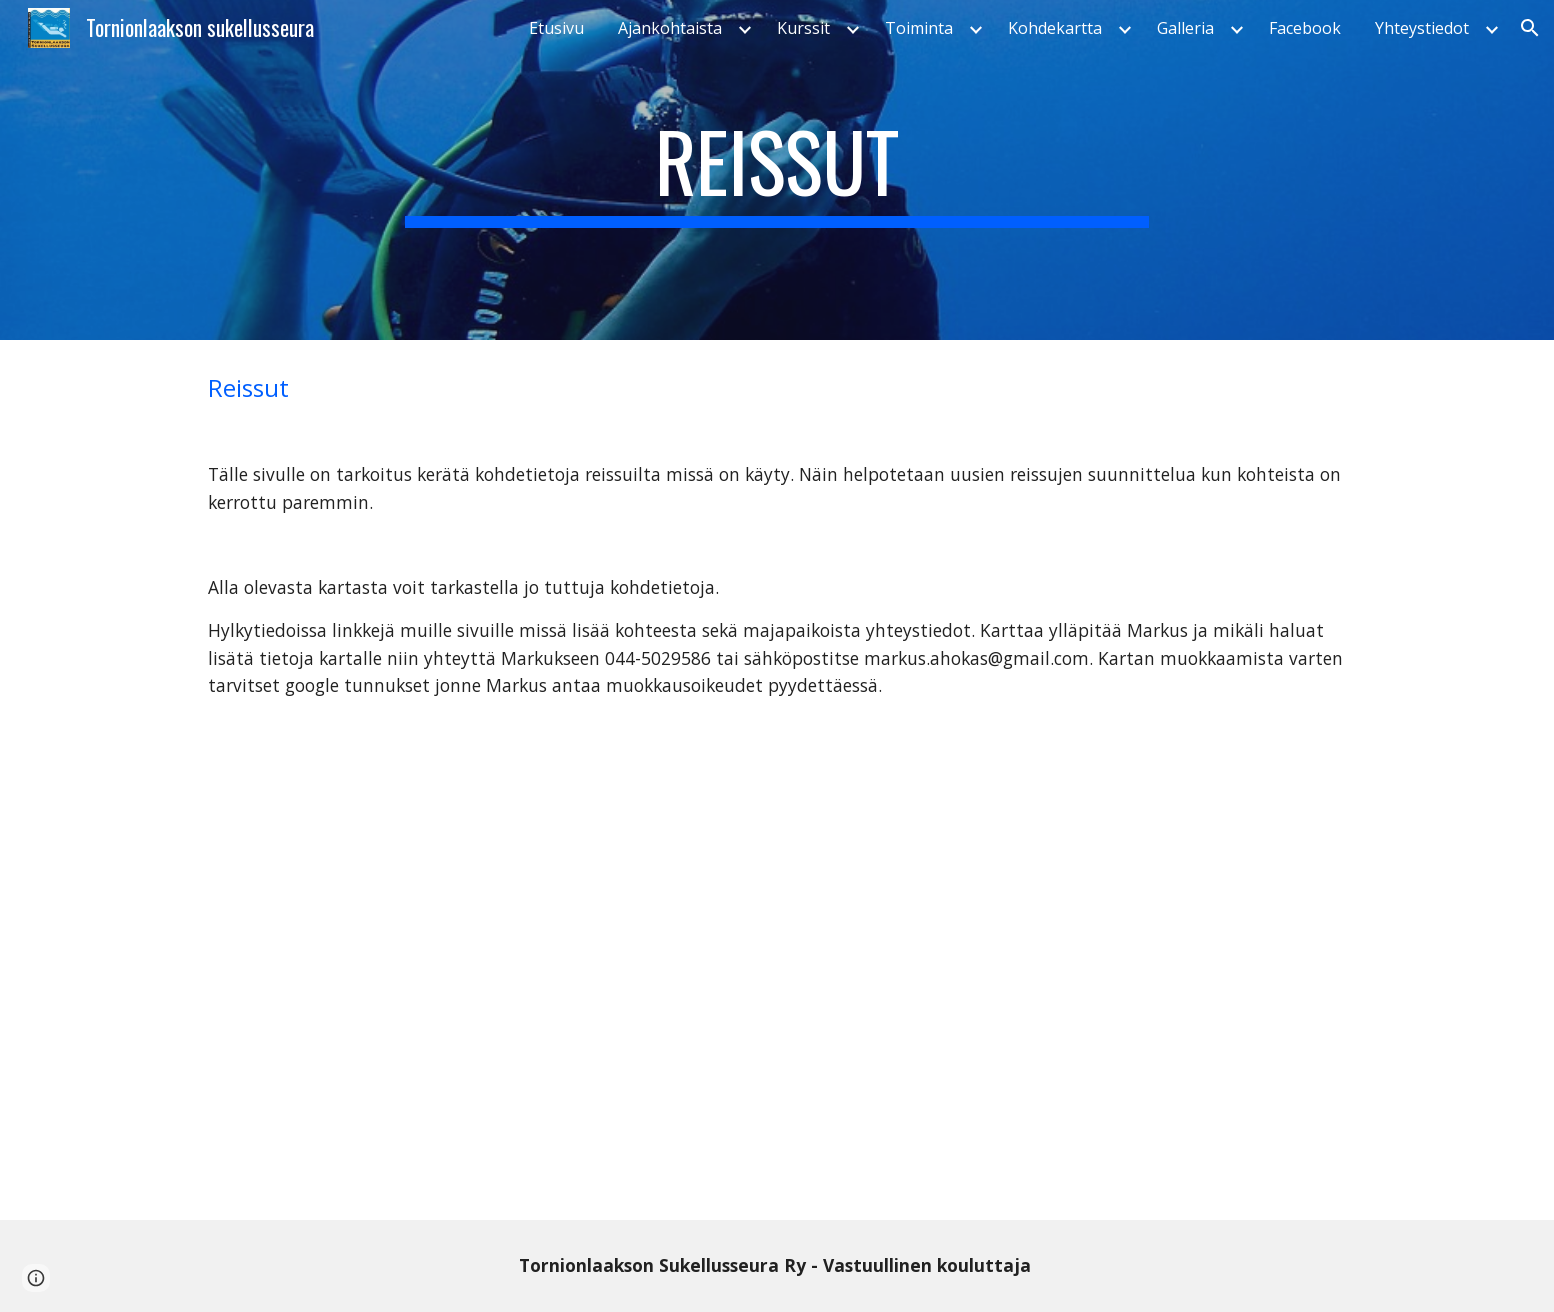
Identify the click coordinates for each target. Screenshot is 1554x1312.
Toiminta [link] (919, 28)
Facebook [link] (1305, 28)
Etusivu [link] (556, 28)
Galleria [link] (1185, 28)
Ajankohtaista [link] (670, 28)
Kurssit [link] (803, 28)
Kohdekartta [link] (1055, 28)
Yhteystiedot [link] (1422, 28)
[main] (777, 170)
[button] (1530, 28)
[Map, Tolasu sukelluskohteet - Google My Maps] (777, 976)
